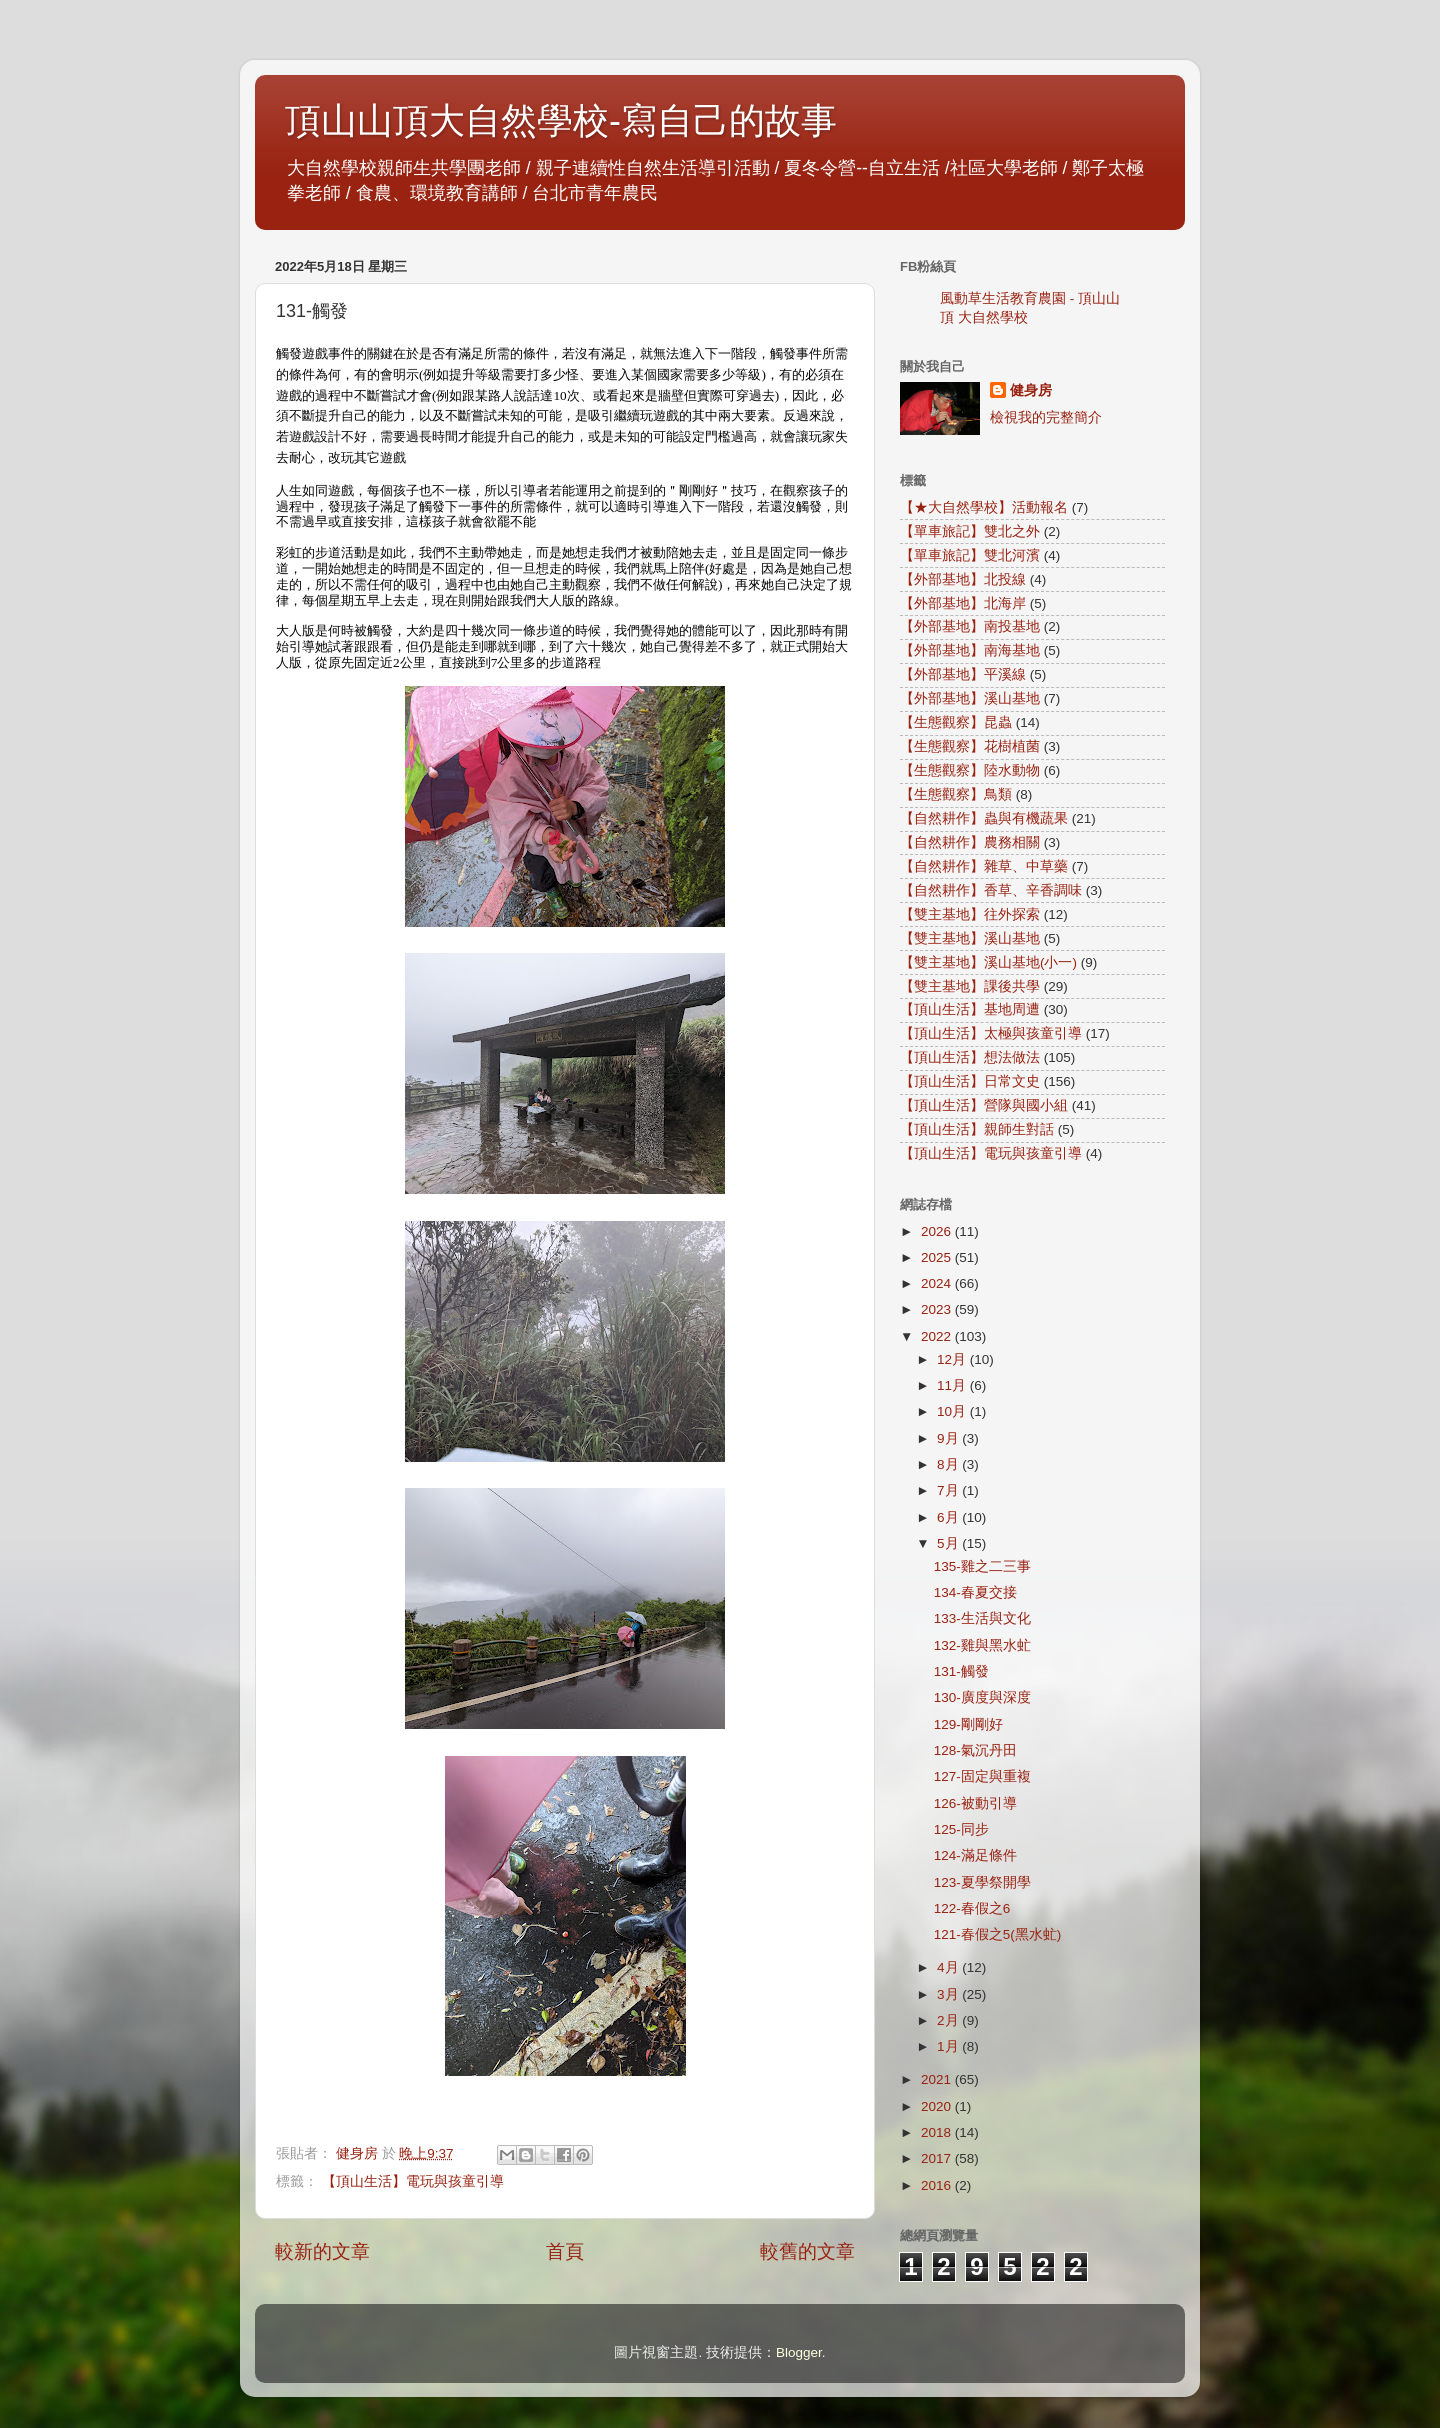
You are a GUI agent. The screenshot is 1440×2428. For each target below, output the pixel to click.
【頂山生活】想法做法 (970, 1057)
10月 (953, 1411)
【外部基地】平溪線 (963, 674)
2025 (938, 1257)
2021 (938, 2079)
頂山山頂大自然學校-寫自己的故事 (561, 120)
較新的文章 (322, 2251)
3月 (949, 1994)
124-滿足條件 (975, 1855)
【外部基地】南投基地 (970, 626)
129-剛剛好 (968, 1724)
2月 (949, 2020)
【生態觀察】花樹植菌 (970, 746)
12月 (953, 1359)
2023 (938, 1309)
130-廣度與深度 (982, 1697)
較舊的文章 (807, 2251)
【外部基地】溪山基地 (970, 698)
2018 (938, 2132)
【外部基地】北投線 (963, 579)
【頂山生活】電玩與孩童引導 (413, 2181)
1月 (949, 2046)
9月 (949, 1438)
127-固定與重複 (982, 1776)
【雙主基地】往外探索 (970, 914)
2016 (938, 2185)
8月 (949, 1464)
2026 (938, 1231)
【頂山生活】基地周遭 (970, 1009)
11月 (953, 1385)
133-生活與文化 (982, 1618)
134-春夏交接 (975, 1592)
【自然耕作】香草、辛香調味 (991, 890)
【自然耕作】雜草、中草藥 (984, 866)
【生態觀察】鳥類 (956, 794)
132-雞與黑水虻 (982, 1645)
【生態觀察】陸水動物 (970, 770)
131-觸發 (961, 1671)
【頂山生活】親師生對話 (977, 1129)
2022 (938, 1336)
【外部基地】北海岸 (963, 603)
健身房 (1031, 390)
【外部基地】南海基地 (970, 650)
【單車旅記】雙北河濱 (970, 555)
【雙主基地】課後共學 (970, 986)
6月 (949, 1517)
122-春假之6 (972, 1908)
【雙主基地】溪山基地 (970, 938)
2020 (938, 2106)
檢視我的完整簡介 (1046, 417)
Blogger (799, 2352)
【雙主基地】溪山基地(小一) (988, 962)
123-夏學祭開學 (982, 1882)
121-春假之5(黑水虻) (998, 1934)
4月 (949, 1967)
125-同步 (961, 1829)
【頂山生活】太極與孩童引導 (991, 1033)
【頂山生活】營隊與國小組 (984, 1105)
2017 (938, 2158)
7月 (949, 1490)
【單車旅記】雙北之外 (970, 531)
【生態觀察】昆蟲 (956, 722)
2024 (938, 1283)
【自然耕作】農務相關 (970, 842)
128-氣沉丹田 (975, 1750)
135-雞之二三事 (982, 1566)
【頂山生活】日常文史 (970, 1081)
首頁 (565, 2251)
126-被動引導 (975, 1803)
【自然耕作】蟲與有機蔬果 (984, 818)
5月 (949, 1543)
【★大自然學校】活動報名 (984, 507)
